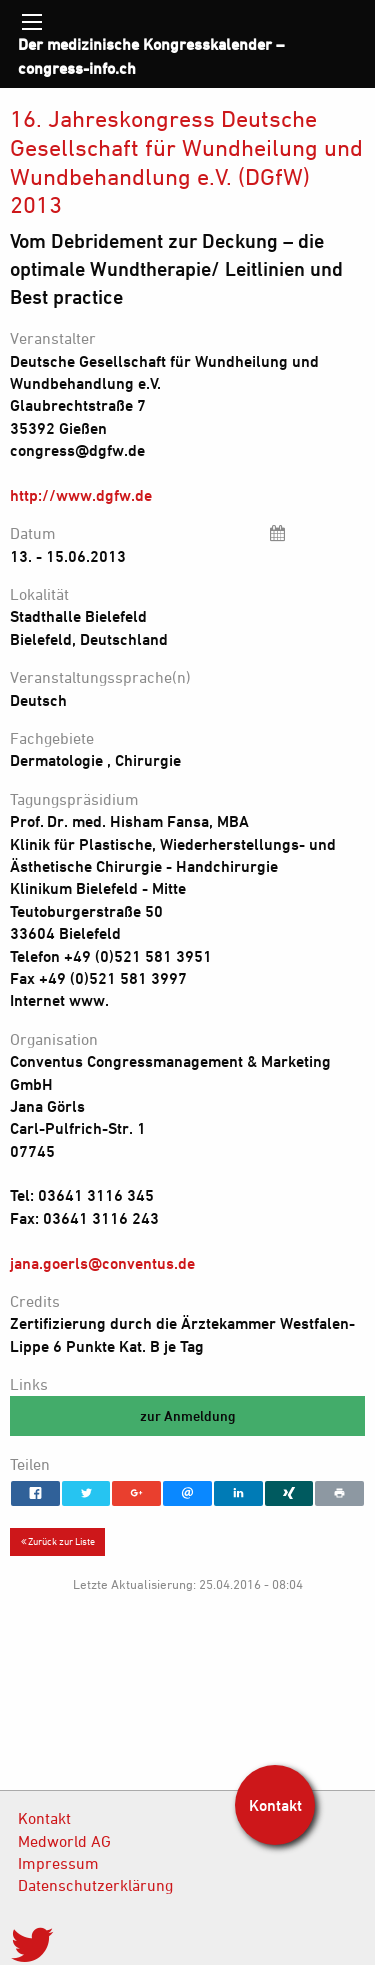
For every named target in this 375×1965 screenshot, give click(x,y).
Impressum (58, 1863)
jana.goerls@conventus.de (102, 1263)
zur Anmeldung (188, 1415)
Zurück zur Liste (58, 1541)
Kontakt (44, 1818)
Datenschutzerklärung (95, 1885)
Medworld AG (64, 1841)
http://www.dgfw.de (81, 495)
